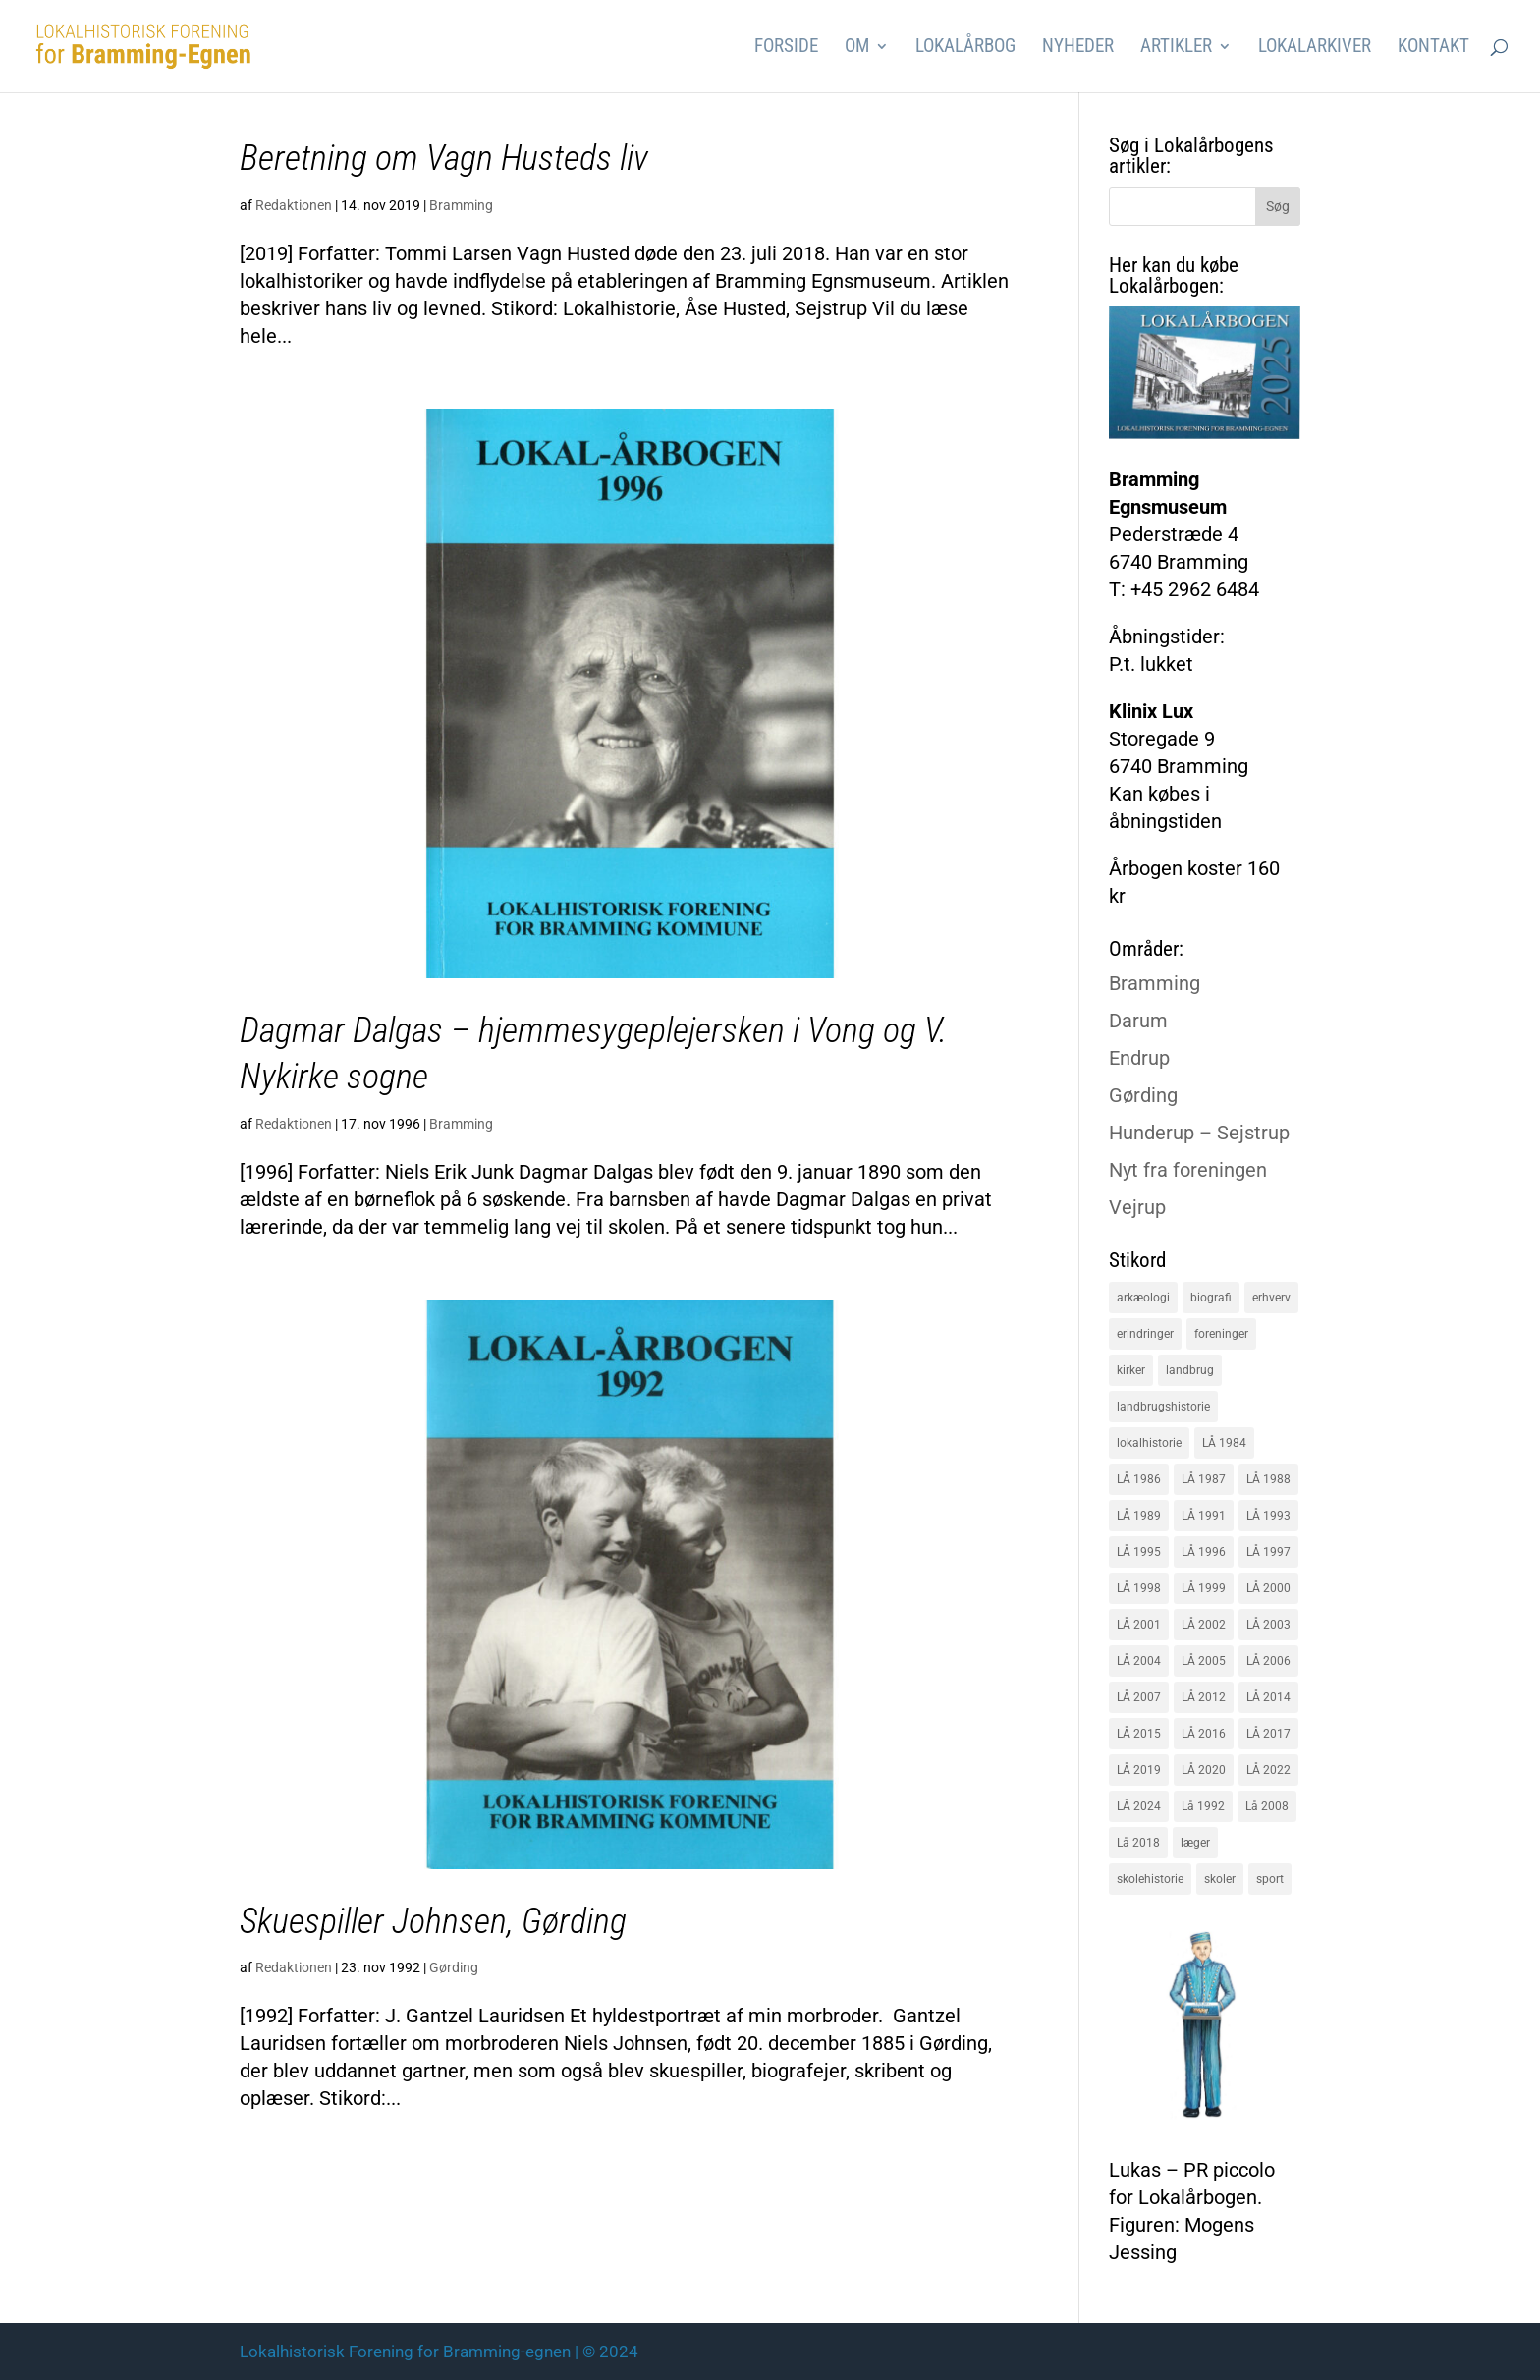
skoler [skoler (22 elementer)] (1220, 1879)
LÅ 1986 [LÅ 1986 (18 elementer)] (1139, 1479)
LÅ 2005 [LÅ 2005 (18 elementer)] (1204, 1661)
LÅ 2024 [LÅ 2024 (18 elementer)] (1139, 1806)
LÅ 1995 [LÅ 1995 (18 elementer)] (1139, 1552)
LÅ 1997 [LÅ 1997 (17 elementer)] (1268, 1552)
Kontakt (1433, 48)
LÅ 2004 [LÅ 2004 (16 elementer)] (1139, 1661)
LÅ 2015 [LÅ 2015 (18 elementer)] (1139, 1734)
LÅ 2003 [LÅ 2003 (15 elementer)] (1268, 1625)
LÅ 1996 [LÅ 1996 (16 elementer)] (1204, 1552)
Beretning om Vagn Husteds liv (444, 158)
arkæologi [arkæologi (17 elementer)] (1143, 1297)
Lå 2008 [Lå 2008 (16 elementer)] (1267, 1806)
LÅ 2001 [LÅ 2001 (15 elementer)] (1139, 1625)
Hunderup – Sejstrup (1199, 1132)
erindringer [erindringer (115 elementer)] (1145, 1334)
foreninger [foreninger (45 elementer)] (1221, 1334)
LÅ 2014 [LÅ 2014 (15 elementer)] (1268, 1697)
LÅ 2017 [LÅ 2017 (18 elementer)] (1268, 1734)
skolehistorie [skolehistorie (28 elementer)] (1150, 1879)
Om (857, 48)
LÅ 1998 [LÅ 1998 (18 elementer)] (1139, 1588)
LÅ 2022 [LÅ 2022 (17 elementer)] (1268, 1770)
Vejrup (1137, 1207)
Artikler (1176, 48)
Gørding (453, 1967)
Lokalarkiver (1314, 48)
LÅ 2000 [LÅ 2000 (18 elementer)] (1268, 1588)
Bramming (461, 205)
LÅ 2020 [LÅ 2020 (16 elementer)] (1204, 1770)
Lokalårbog (965, 48)
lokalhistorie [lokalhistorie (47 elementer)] (1149, 1443)
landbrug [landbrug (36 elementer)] (1190, 1370)
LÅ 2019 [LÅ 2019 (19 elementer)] (1139, 1770)
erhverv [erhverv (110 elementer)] (1271, 1297)
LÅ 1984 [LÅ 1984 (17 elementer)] (1224, 1443)
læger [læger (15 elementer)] (1195, 1843)
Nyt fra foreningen (1188, 1170)
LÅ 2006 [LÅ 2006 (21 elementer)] (1268, 1661)
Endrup (1139, 1058)
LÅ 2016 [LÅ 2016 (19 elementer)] (1204, 1734)
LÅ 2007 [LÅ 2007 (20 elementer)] (1139, 1697)
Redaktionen (293, 205)
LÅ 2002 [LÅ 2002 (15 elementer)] (1204, 1625)
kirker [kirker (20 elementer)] (1131, 1370)
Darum (1138, 1020)
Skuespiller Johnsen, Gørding (433, 1921)
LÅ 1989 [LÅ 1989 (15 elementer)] (1139, 1515)
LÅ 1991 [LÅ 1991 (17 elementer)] (1204, 1515)
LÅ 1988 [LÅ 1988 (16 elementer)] (1268, 1479)
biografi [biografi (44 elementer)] (1211, 1297)
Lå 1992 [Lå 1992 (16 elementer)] (1203, 1806)
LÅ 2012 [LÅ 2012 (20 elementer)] (1204, 1697)
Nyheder (1078, 48)
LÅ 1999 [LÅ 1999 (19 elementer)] (1204, 1588)
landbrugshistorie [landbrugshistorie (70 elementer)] (1163, 1406)
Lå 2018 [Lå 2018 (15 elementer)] (1138, 1843)
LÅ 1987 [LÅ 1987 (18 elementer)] (1204, 1479)
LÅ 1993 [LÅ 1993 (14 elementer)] (1268, 1515)
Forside (786, 48)
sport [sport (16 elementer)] (1270, 1879)
